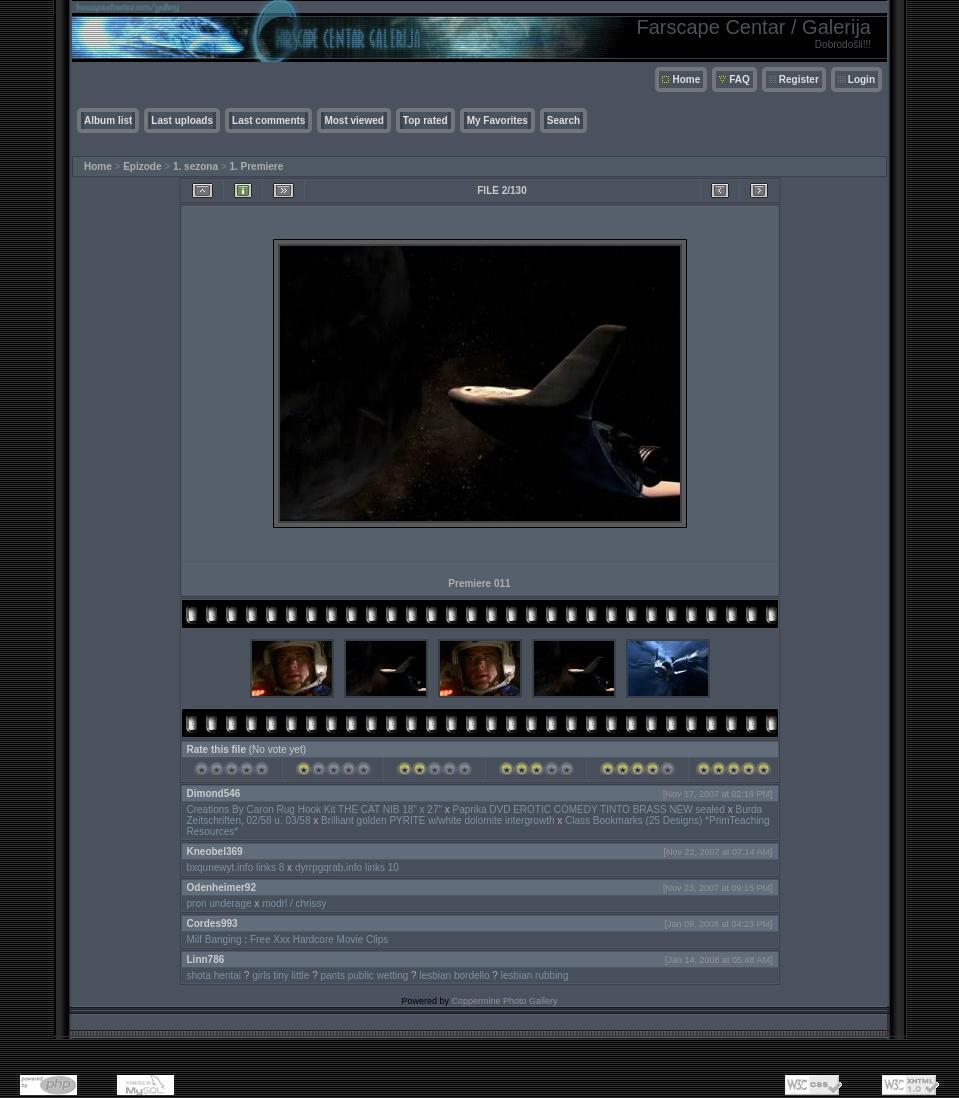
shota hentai (214, 975)
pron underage (219, 903)
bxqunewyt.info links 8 (236, 867)
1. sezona (195, 166)
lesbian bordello (454, 975)
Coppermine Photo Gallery (504, 1001)
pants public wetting (365, 975)
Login (861, 79)
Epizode (142, 166)
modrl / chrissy (294, 903)
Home (686, 79)
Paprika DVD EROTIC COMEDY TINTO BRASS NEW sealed (589, 809)
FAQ (739, 79)
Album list (108, 120)
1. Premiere (256, 166)
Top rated (425, 120)
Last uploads (182, 120)
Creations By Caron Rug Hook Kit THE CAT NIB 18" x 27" (315, 809)
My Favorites (497, 120)
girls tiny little (280, 975)
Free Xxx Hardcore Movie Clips (319, 939)
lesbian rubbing (535, 975)
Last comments (268, 120)
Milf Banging (214, 939)
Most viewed (353, 120)
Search (563, 120)
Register (799, 79)
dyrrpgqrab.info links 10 (347, 867)
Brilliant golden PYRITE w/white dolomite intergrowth (437, 820)
